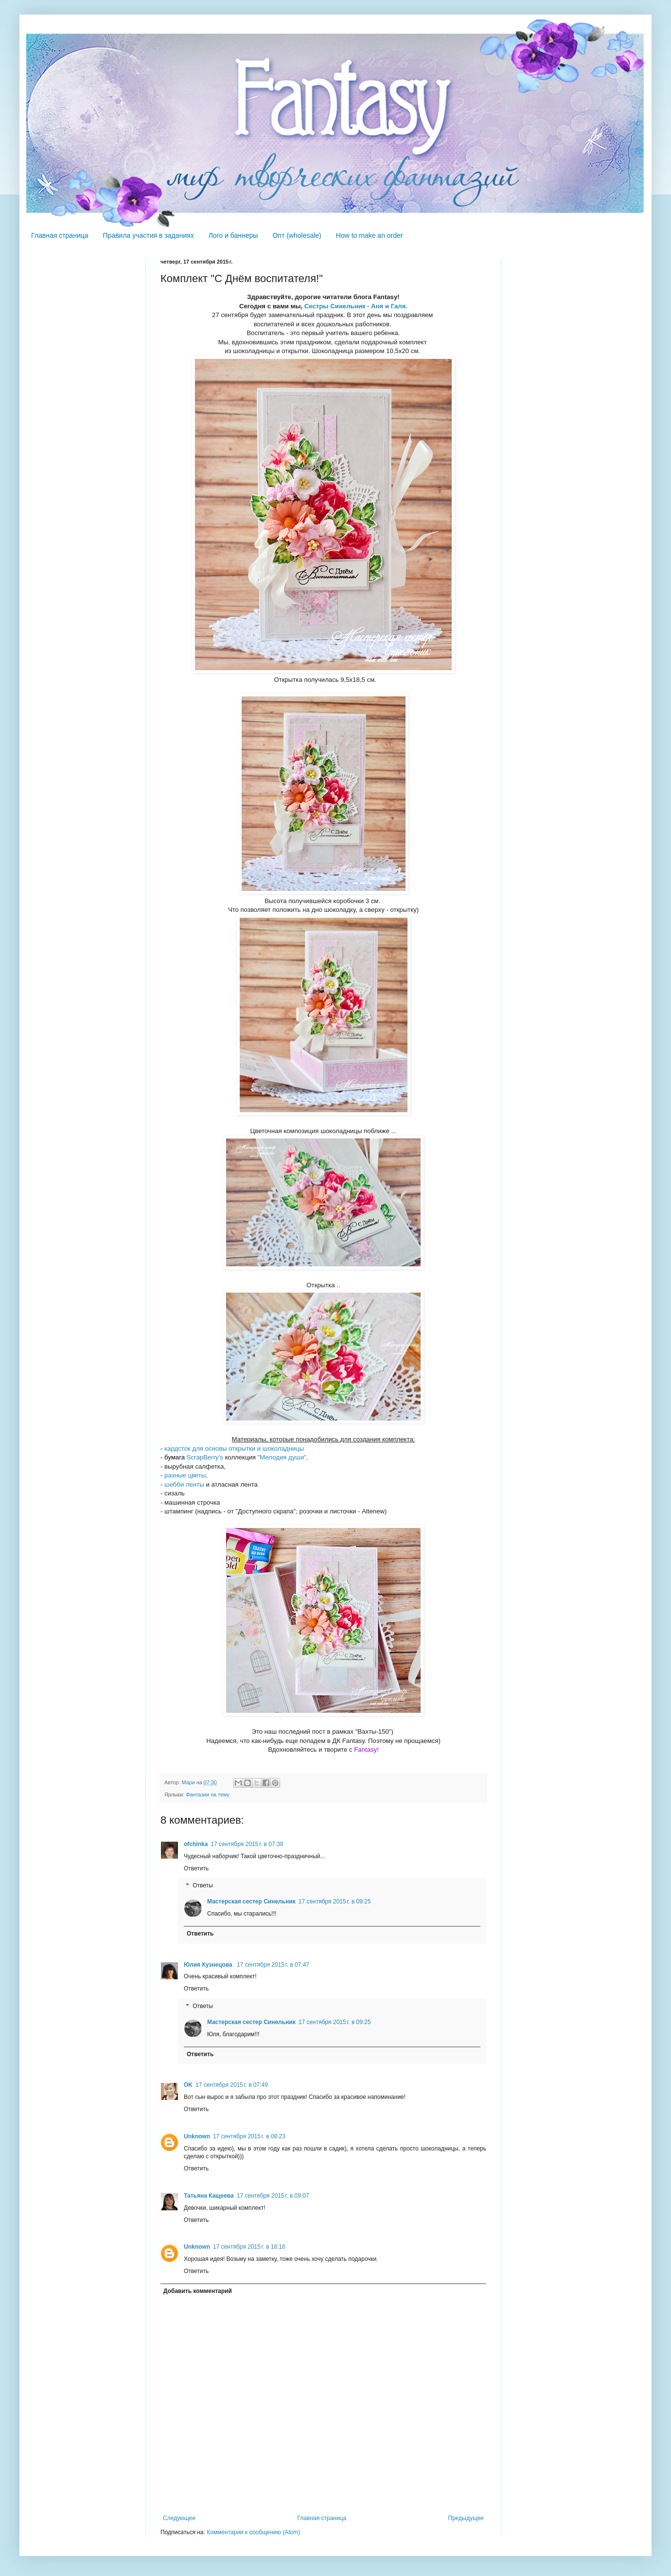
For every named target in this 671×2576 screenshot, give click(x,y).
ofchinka (196, 1844)
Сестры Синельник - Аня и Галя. (355, 306)
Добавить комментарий (197, 2291)
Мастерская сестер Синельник (251, 1901)
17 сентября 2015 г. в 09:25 (335, 1901)
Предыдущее (466, 2518)
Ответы (202, 1886)
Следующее (179, 2518)
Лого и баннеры (233, 235)
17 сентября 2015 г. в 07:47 (273, 1964)
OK (188, 2084)
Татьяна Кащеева (209, 2195)
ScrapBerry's (205, 1457)
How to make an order (369, 235)
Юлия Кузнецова (209, 1964)
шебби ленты (184, 1484)
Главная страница (59, 235)
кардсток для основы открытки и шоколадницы (234, 1448)
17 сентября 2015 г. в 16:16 (249, 2246)
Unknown (197, 2136)
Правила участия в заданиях (148, 235)
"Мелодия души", (282, 1457)
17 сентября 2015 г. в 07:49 (231, 2084)
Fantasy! (366, 1749)
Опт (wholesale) (296, 235)
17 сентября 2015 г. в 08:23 (249, 2136)
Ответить (196, 1868)
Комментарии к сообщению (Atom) (253, 2532)
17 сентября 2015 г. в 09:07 (273, 2195)
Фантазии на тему (208, 1794)
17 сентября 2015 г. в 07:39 (247, 1844)
